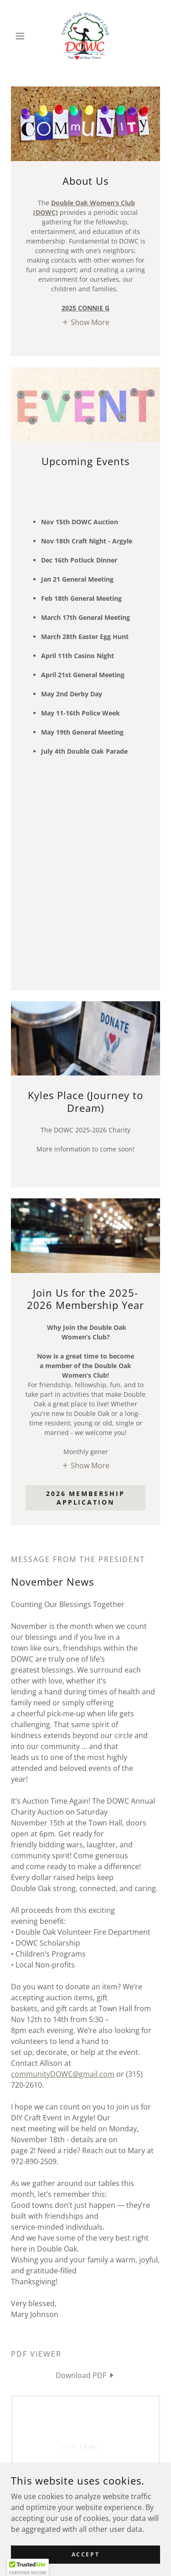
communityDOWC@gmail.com (62, 2074)
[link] (85, 36)
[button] (22, 36)
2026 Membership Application (85, 1497)
